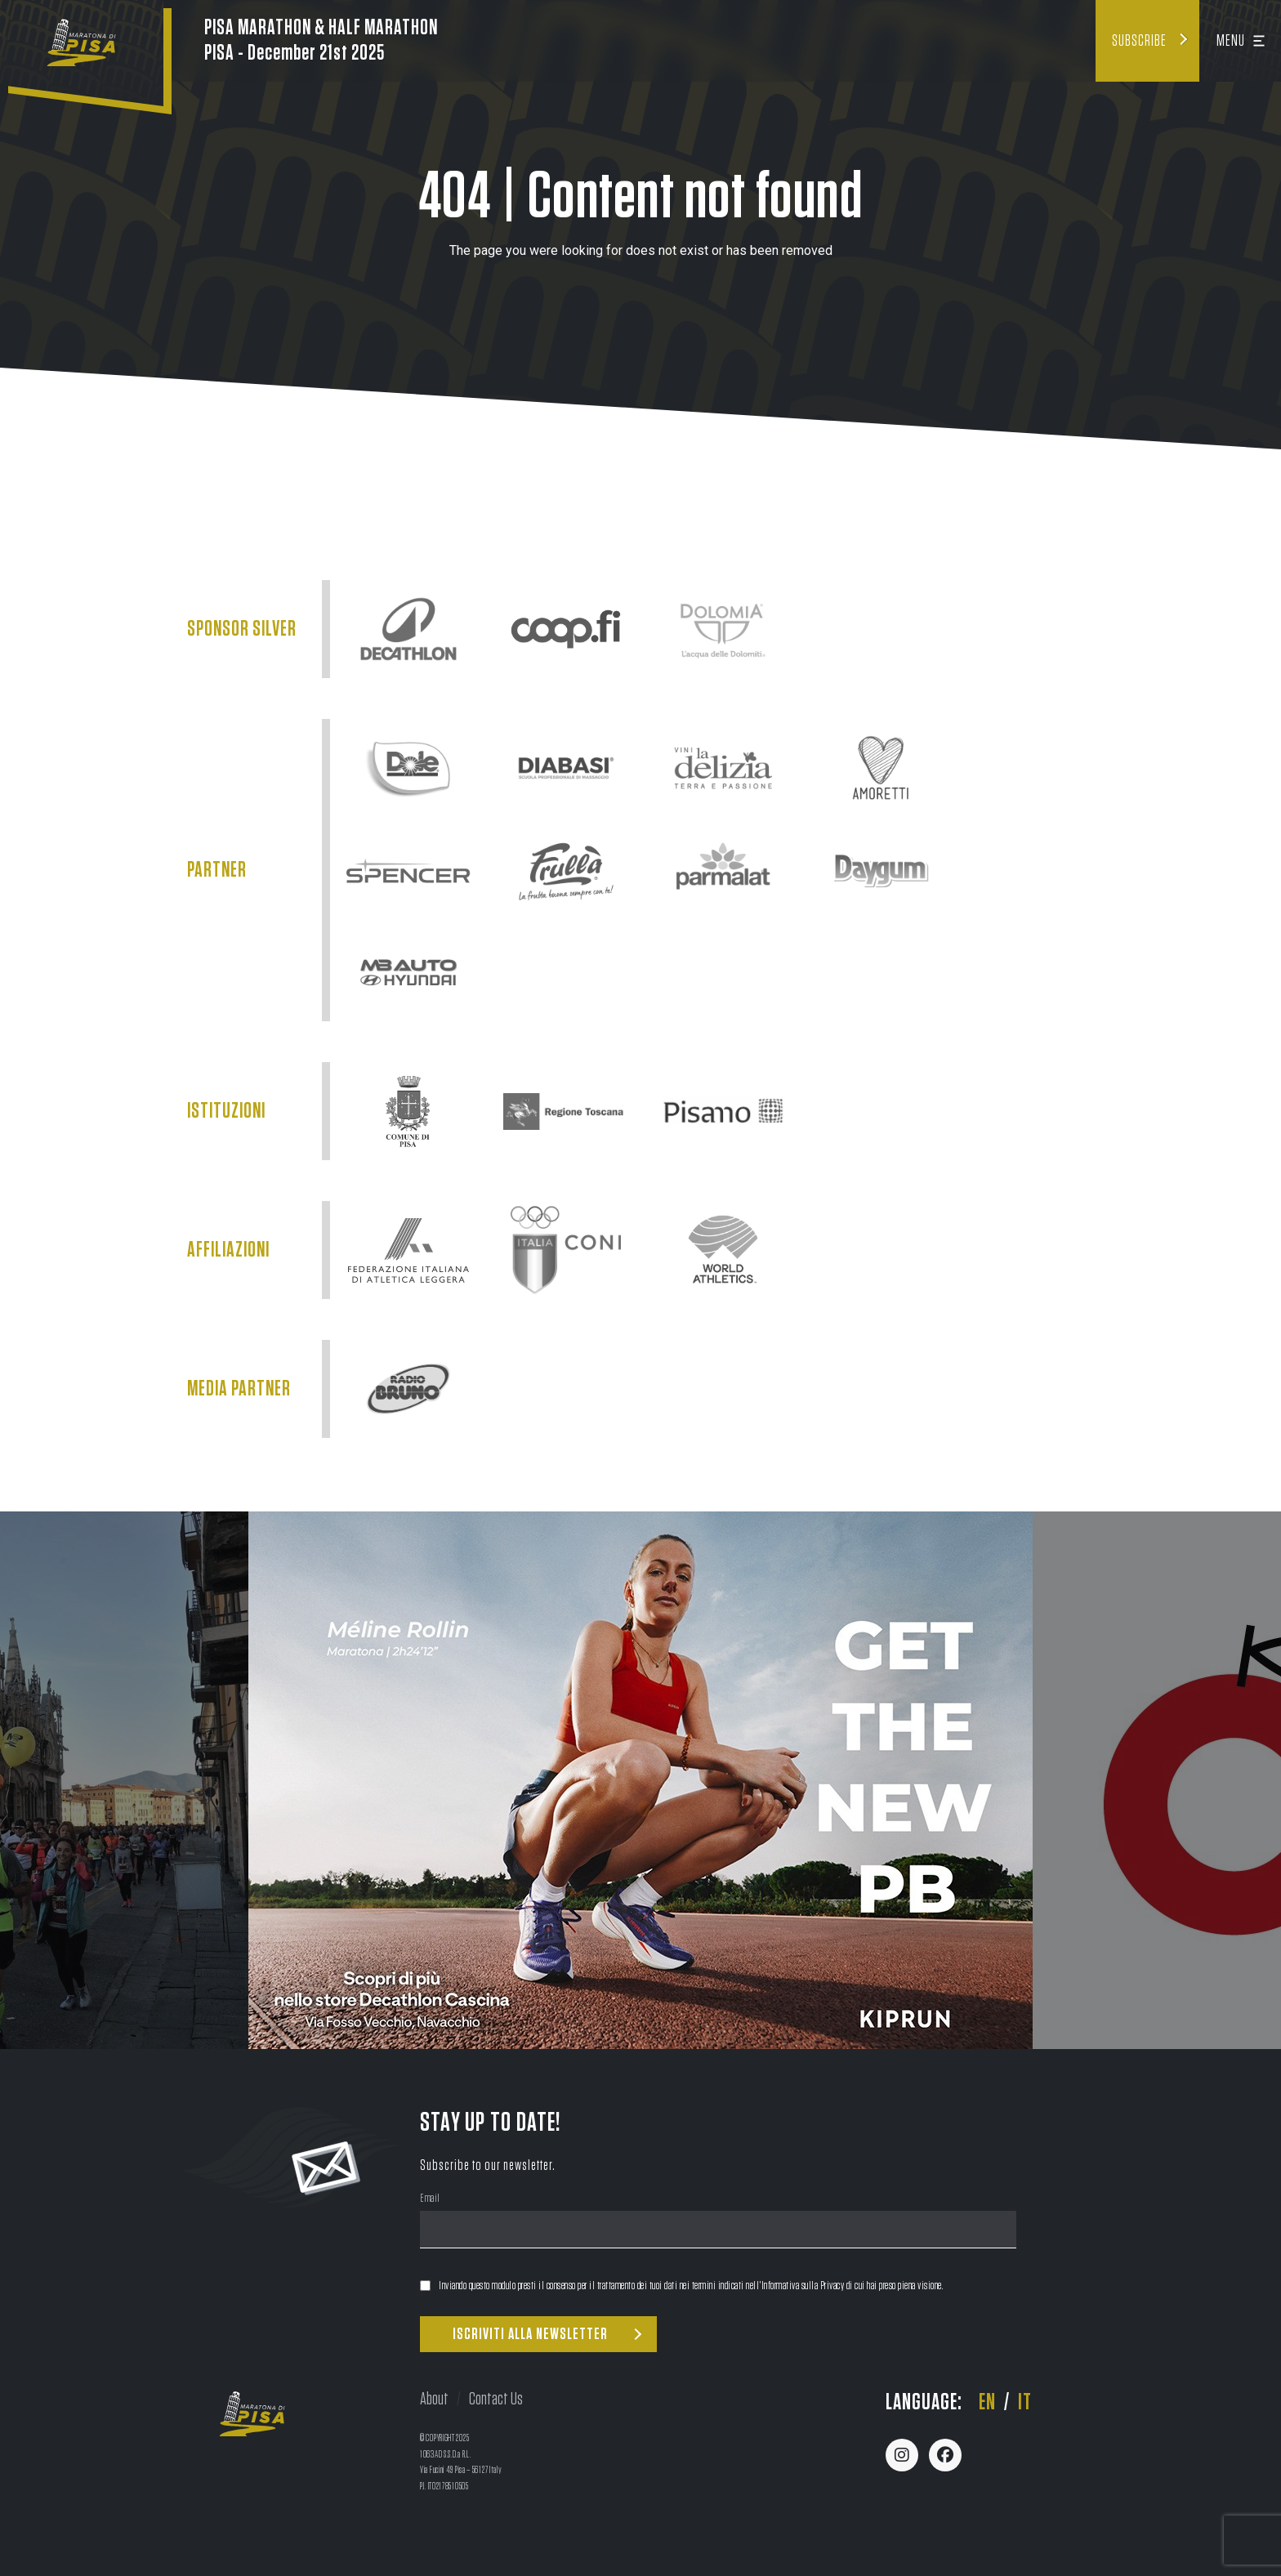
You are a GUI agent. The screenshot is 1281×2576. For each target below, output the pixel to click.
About (434, 2399)
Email (430, 2199)
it (1025, 2402)
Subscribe (1139, 41)
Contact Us (496, 2399)
